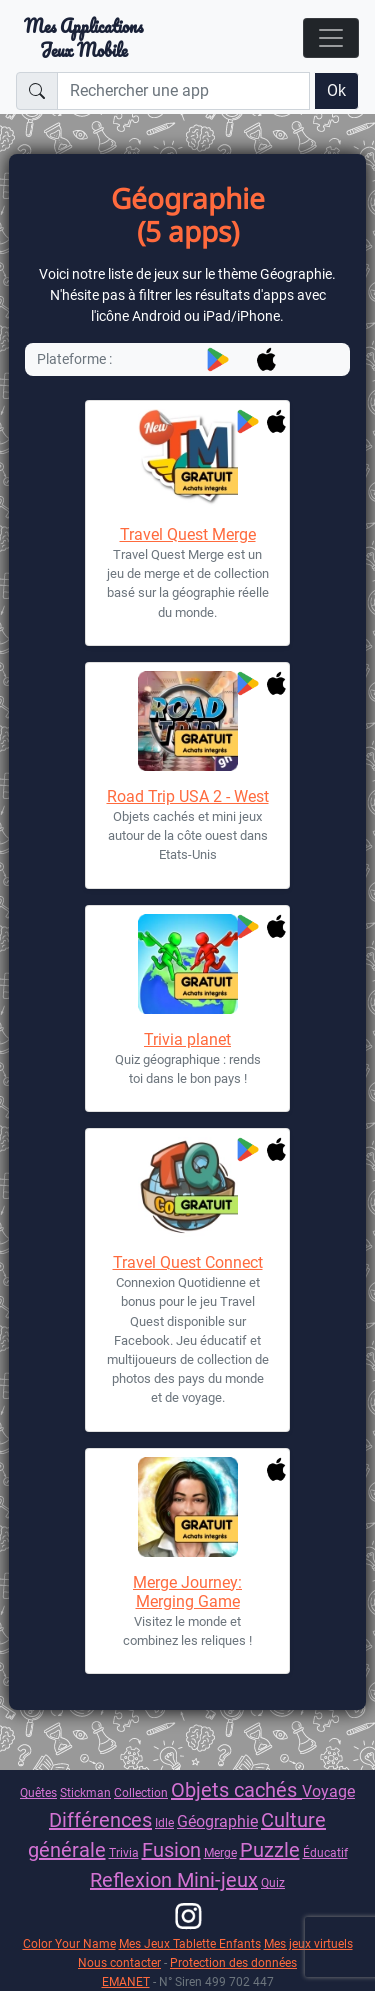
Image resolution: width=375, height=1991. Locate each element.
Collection (141, 1792)
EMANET (126, 1981)
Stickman (85, 1792)
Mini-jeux (217, 1880)
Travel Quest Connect (188, 1262)
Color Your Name (69, 1943)
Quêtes (38, 1792)
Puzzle (270, 1850)
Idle (164, 1822)
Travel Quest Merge (188, 534)
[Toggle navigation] (331, 38)
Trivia (124, 1852)
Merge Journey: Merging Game (187, 1592)
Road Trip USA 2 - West (188, 796)
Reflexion (133, 1880)
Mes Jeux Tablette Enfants (190, 1943)
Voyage (328, 1791)
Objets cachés (236, 1790)
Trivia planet (187, 1039)
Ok (336, 90)
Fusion (171, 1850)
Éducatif (325, 1852)
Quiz (273, 1882)
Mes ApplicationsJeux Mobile (83, 38)
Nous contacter (119, 1962)
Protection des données (233, 1962)
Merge (220, 1852)
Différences (100, 1820)
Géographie (217, 1821)
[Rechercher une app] (183, 91)
